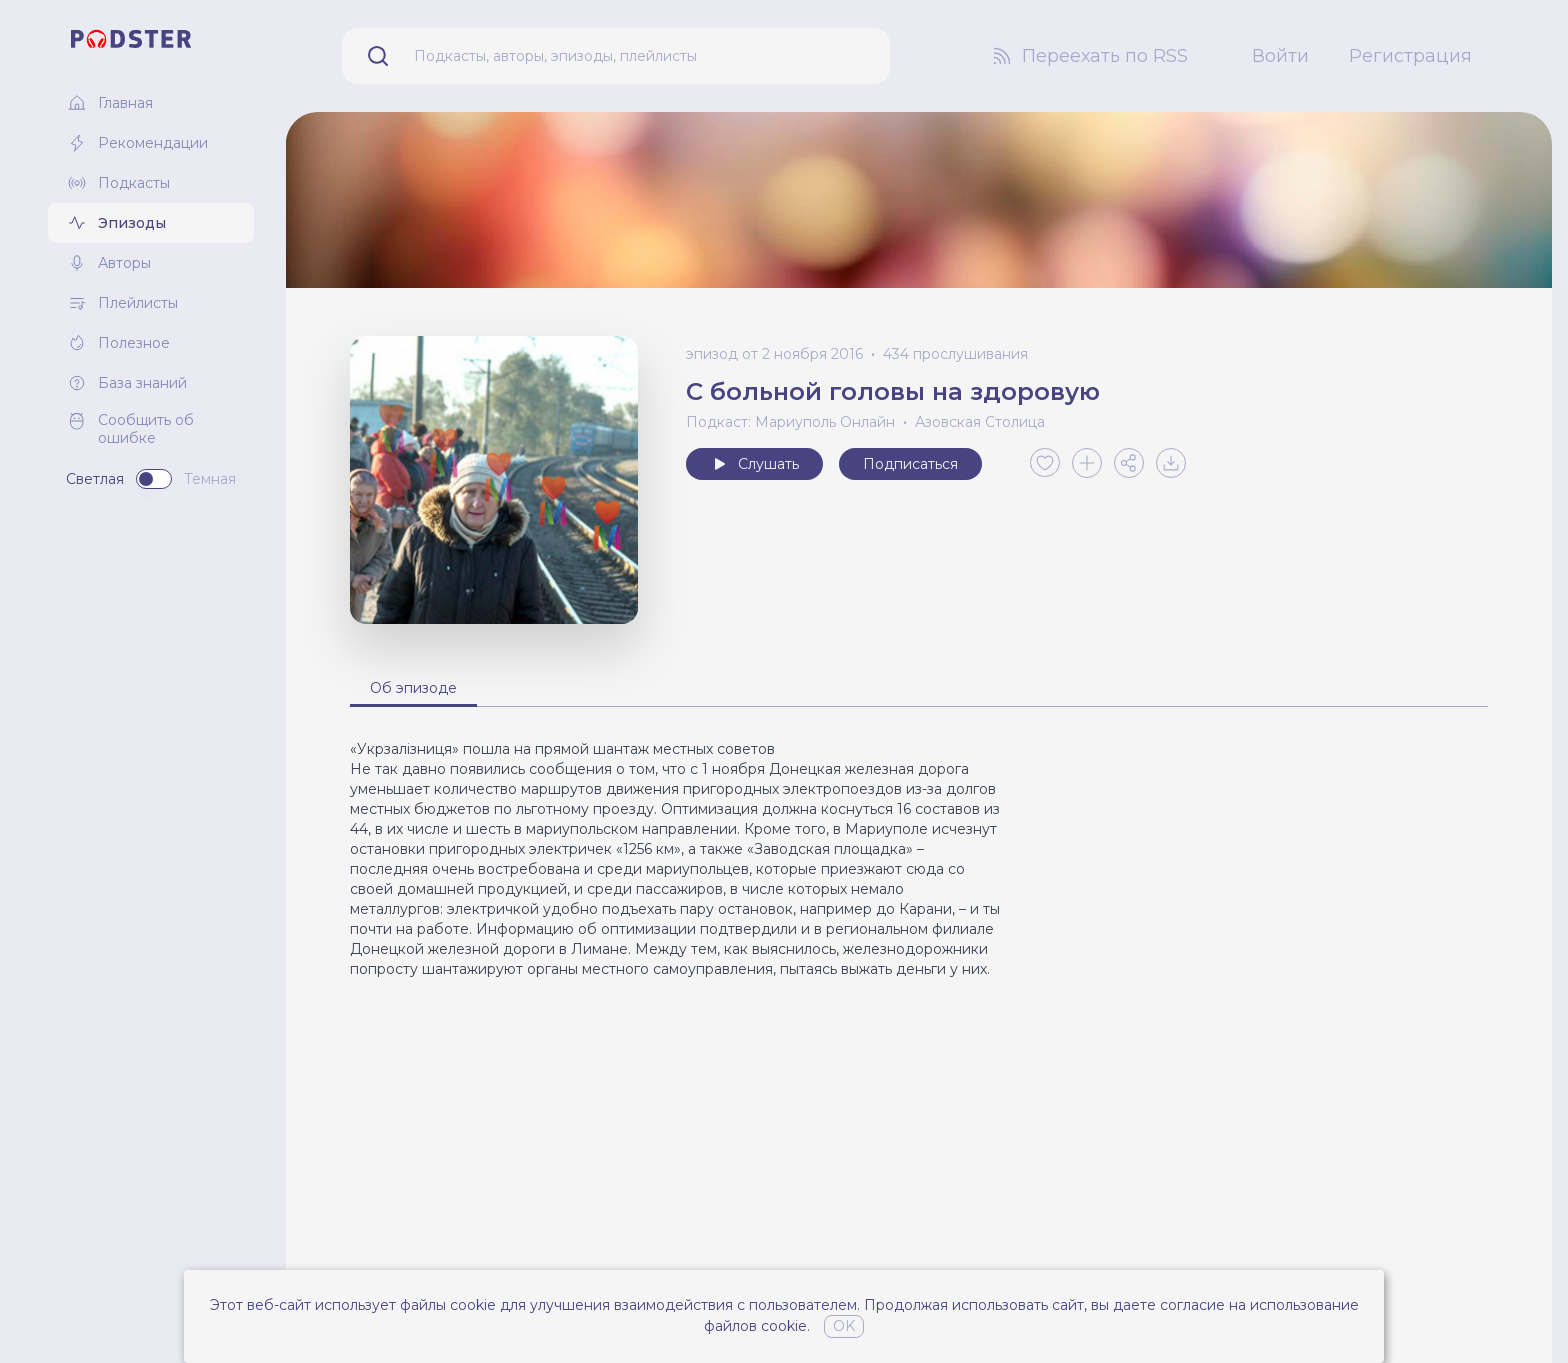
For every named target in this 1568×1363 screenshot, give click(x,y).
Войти (1280, 56)
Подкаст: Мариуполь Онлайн (790, 422)
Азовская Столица (980, 422)
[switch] (154, 479)
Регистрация (1410, 56)
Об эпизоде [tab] (413, 688)
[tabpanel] (919, 859)
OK (844, 1326)
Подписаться (910, 464)
